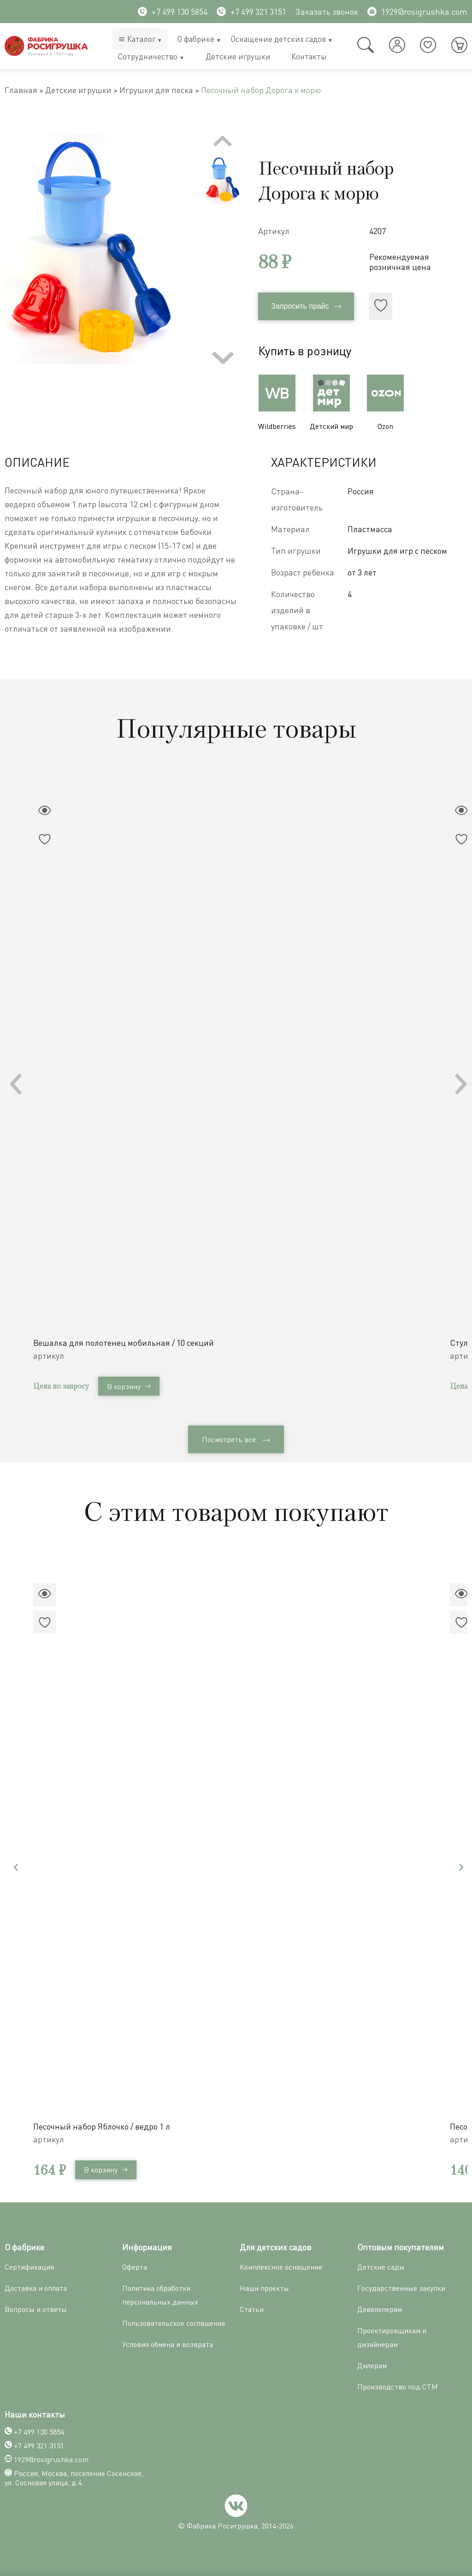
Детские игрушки (238, 56)
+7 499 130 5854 (172, 11)
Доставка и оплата (36, 2288)
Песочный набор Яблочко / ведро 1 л (101, 2126)
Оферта (134, 2266)
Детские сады (381, 2266)
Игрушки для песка (156, 90)
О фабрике (195, 39)
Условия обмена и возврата (167, 2344)
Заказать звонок (326, 11)
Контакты (309, 56)
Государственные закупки (401, 2288)
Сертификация (29, 2266)
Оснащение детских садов (278, 39)
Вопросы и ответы (36, 2309)
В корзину (129, 1386)
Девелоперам (379, 2309)
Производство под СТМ (397, 2386)
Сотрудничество (147, 56)
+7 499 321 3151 (251, 11)
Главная (21, 90)
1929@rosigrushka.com (417, 11)
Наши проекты (264, 2288)
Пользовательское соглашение (173, 2323)
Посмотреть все (236, 1439)
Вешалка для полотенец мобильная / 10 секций (123, 1343)
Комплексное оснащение (281, 2266)
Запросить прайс (306, 306)
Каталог (141, 39)
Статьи (252, 2309)
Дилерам (372, 2365)
